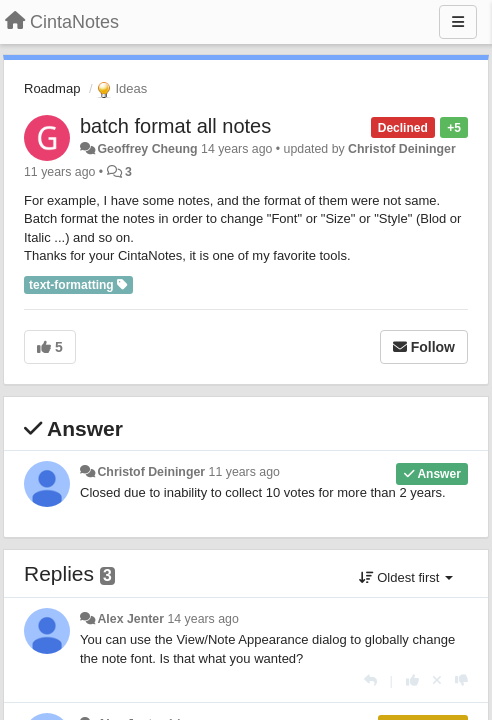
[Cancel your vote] (437, 680)
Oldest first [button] (406, 577)
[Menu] (458, 22)
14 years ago (202, 619)
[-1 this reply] (461, 680)
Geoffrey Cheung (147, 149)
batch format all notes (175, 126)
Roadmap (52, 88)
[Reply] (370, 680)
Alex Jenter (130, 619)
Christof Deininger (402, 149)
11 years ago (244, 472)
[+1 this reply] (412, 680)
